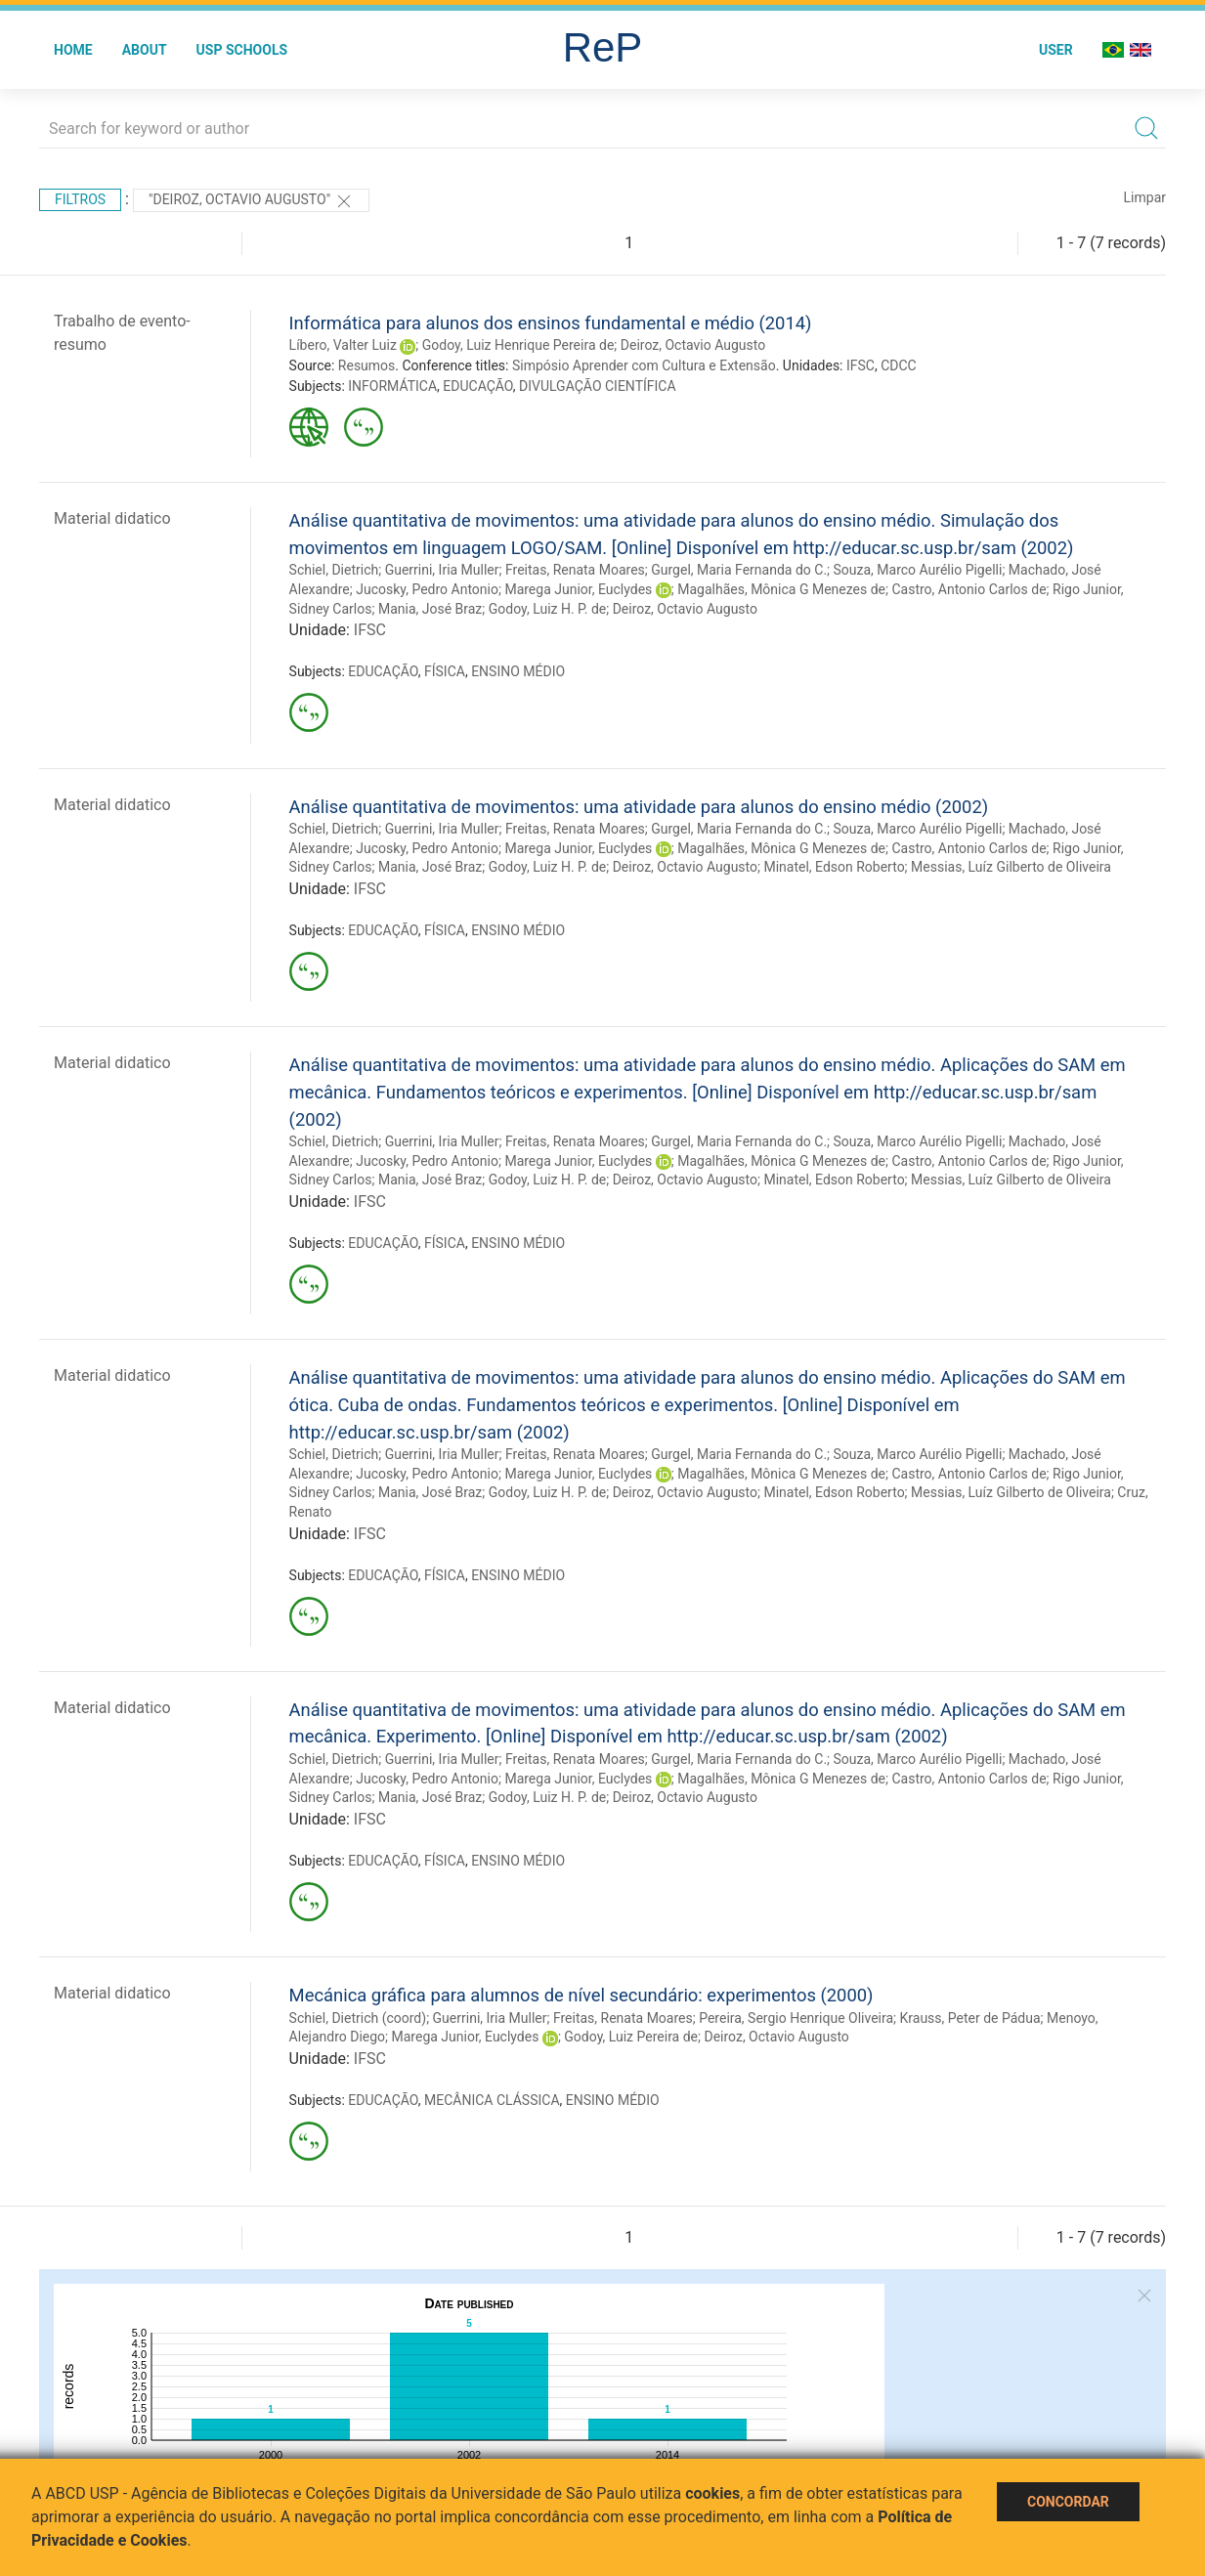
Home (73, 50)
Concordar (1068, 2502)
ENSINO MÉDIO (518, 671)
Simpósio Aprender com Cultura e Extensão (644, 365)
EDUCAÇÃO (478, 386)
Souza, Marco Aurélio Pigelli (918, 570)
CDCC (899, 365)
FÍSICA (444, 671)
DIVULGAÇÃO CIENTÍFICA (597, 386)
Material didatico (112, 518)
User (1056, 50)
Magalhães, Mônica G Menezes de (781, 589)
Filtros (80, 199)
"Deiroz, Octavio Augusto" (251, 201)
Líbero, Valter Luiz (343, 345)
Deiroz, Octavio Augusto (693, 345)
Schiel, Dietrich (334, 570)
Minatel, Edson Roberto (833, 867)
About (144, 50)
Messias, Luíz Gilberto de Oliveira (1011, 867)
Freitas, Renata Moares (575, 570)
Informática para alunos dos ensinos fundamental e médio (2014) (550, 323)
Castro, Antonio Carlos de (968, 589)
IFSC (860, 365)
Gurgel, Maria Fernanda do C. (739, 570)
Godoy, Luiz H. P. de (547, 609)
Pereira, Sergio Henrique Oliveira (796, 2018)
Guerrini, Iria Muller (442, 570)
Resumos (366, 365)
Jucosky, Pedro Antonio (427, 589)
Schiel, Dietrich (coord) (358, 2018)
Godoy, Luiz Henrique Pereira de (518, 345)
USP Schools (242, 50)
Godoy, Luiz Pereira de (631, 2036)
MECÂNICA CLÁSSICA (492, 2100)
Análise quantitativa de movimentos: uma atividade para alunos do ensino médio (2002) (639, 806)
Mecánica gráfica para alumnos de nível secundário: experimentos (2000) (581, 1995)
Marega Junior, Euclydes (578, 589)
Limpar (1145, 197)
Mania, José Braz (430, 609)
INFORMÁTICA (392, 386)
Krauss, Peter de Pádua (970, 2018)
